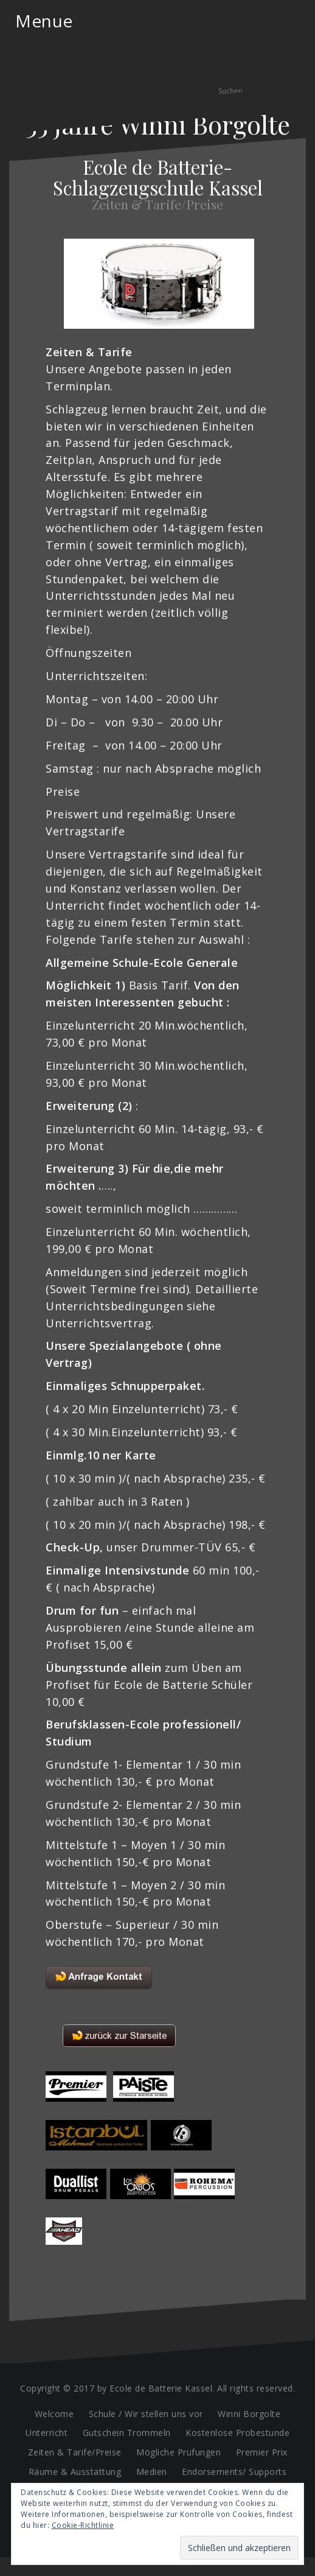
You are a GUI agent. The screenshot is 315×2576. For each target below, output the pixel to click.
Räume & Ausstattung (75, 2471)
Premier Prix (262, 2452)
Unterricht (47, 2432)
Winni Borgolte (249, 2414)
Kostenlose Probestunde (237, 2432)
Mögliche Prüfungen (178, 2452)
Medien (151, 2471)
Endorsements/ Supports (234, 2471)
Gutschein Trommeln (127, 2432)
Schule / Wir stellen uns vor (146, 2414)
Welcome (54, 2414)
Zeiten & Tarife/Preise (75, 2452)
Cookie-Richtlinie (83, 2525)
